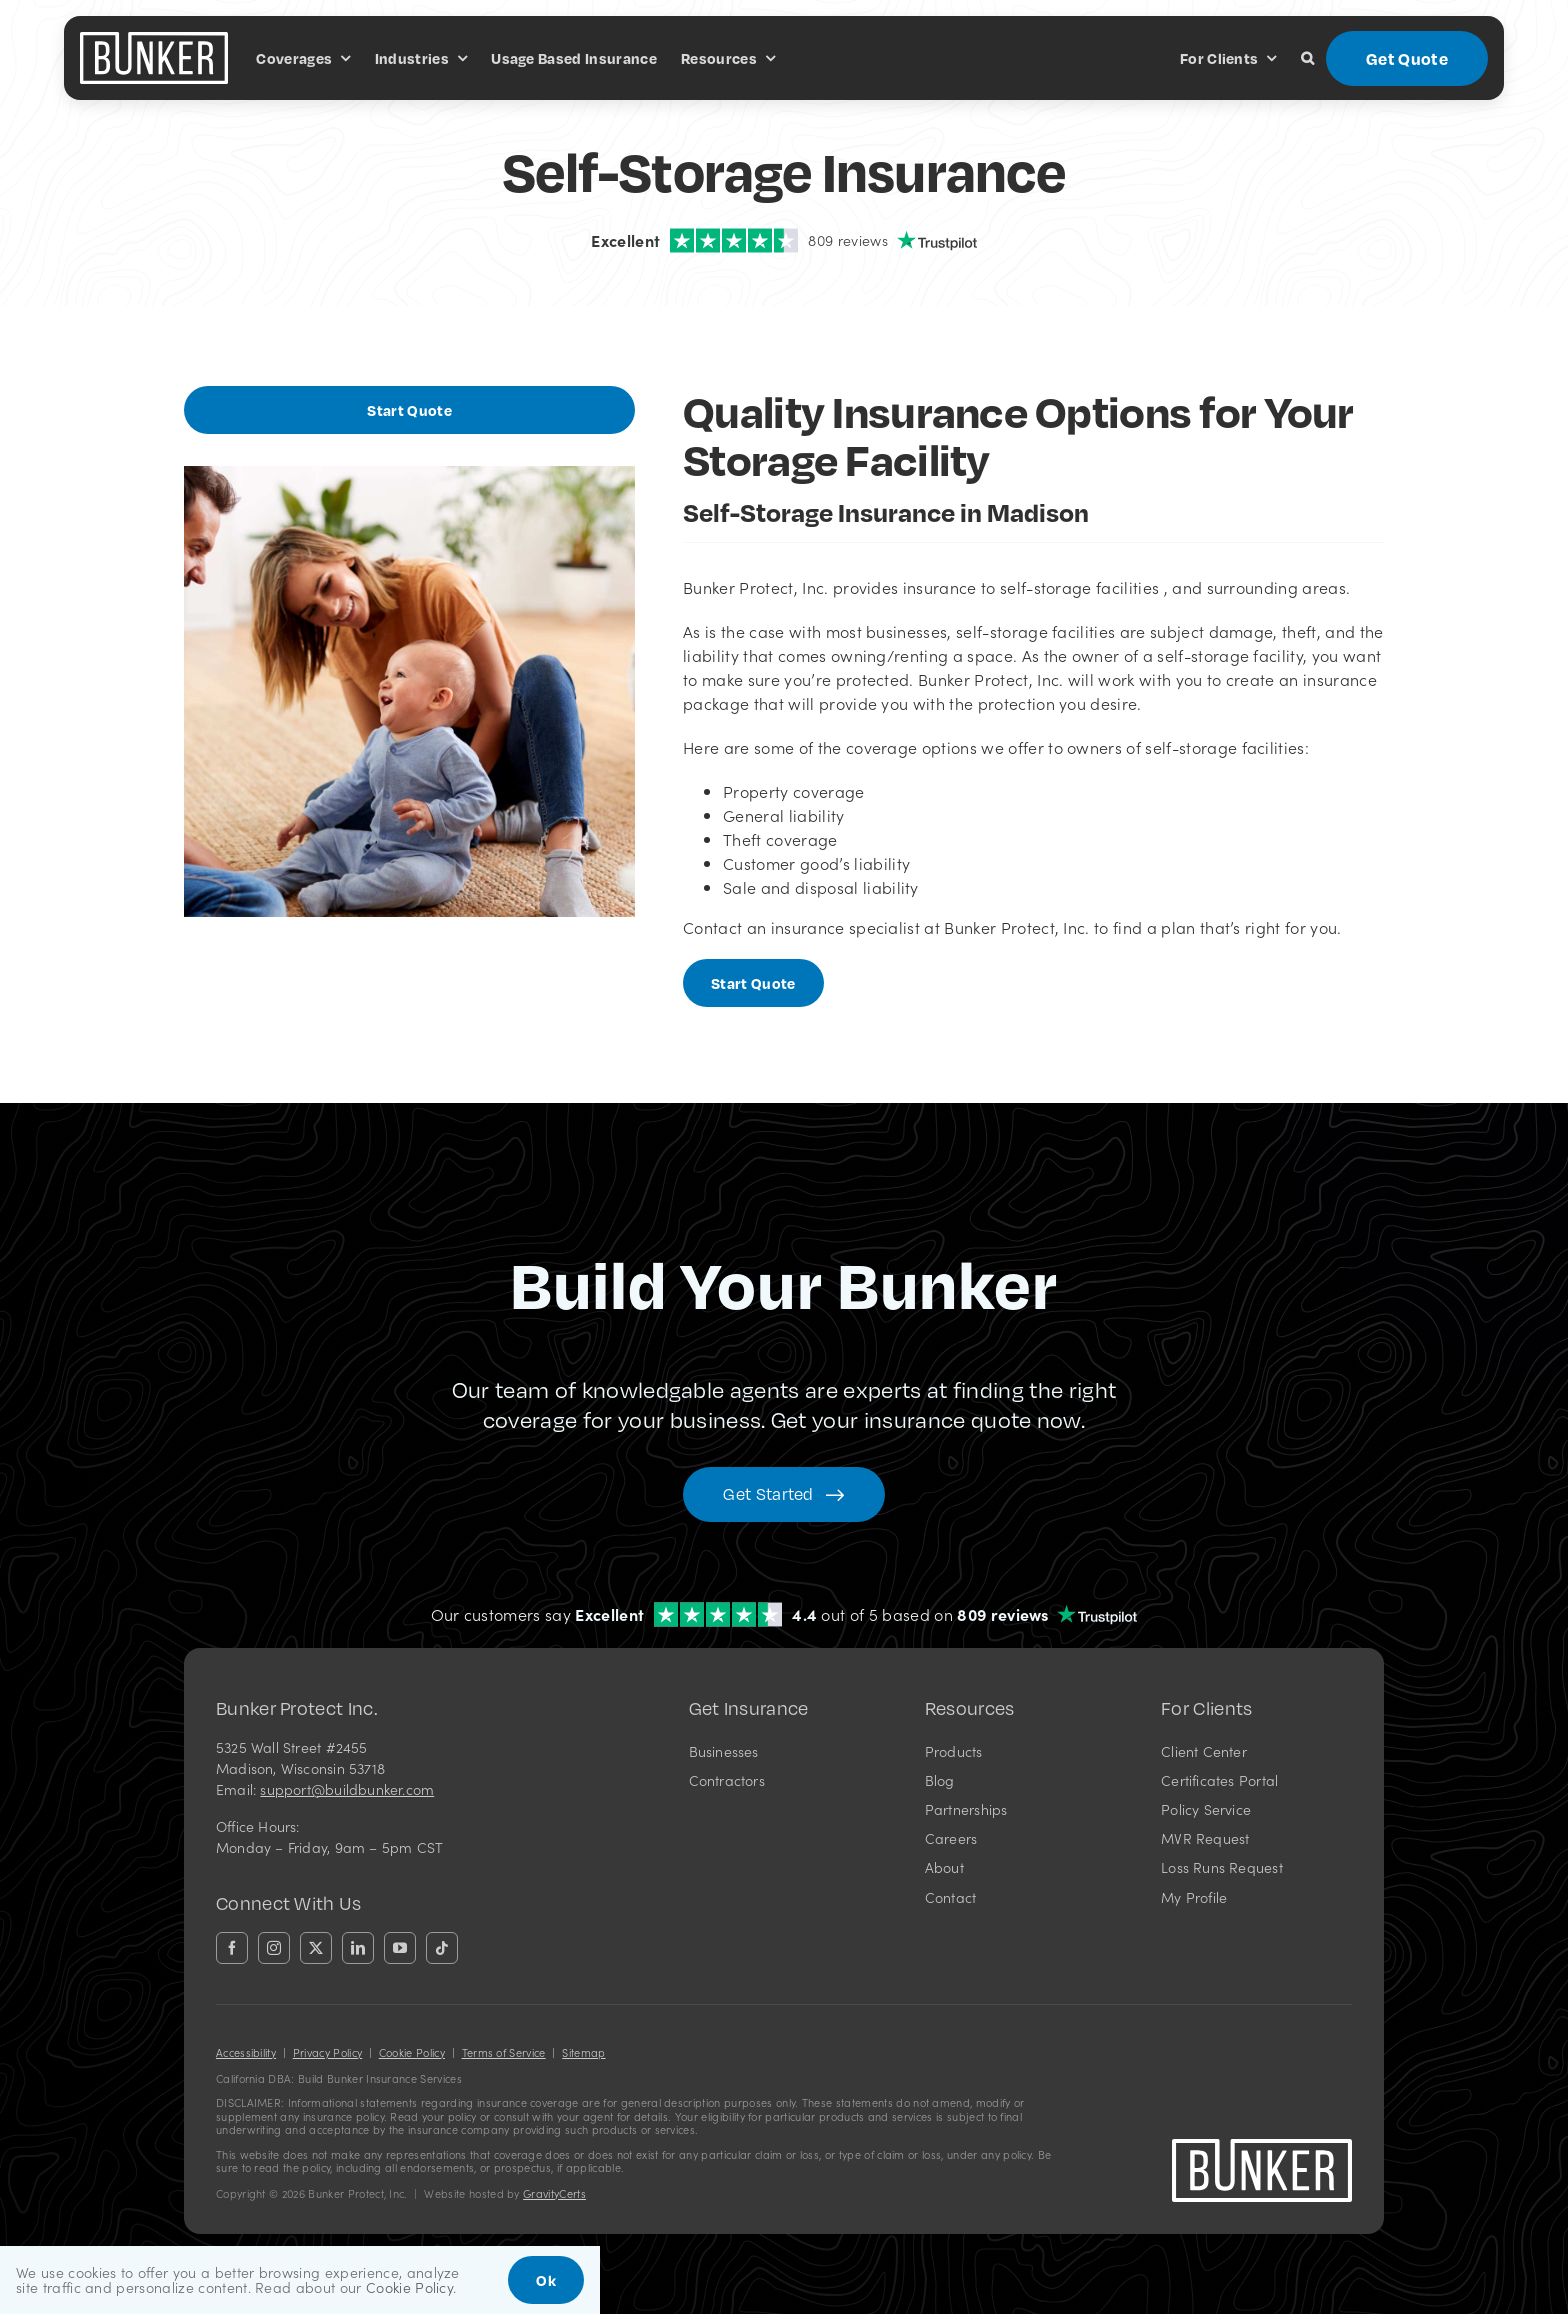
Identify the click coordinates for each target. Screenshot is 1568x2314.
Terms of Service (504, 2052)
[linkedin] (358, 1948)
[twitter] (316, 1948)
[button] (1307, 58)
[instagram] (274, 1948)
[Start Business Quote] (409, 410)
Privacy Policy (327, 2052)
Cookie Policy (412, 2052)
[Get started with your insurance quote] (783, 1494)
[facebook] (232, 1948)
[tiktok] (442, 1948)
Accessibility (246, 2052)
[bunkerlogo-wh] (154, 40)
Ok (546, 2280)
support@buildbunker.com (347, 1789)
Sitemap (583, 2052)
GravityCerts (554, 2193)
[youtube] (400, 1948)
